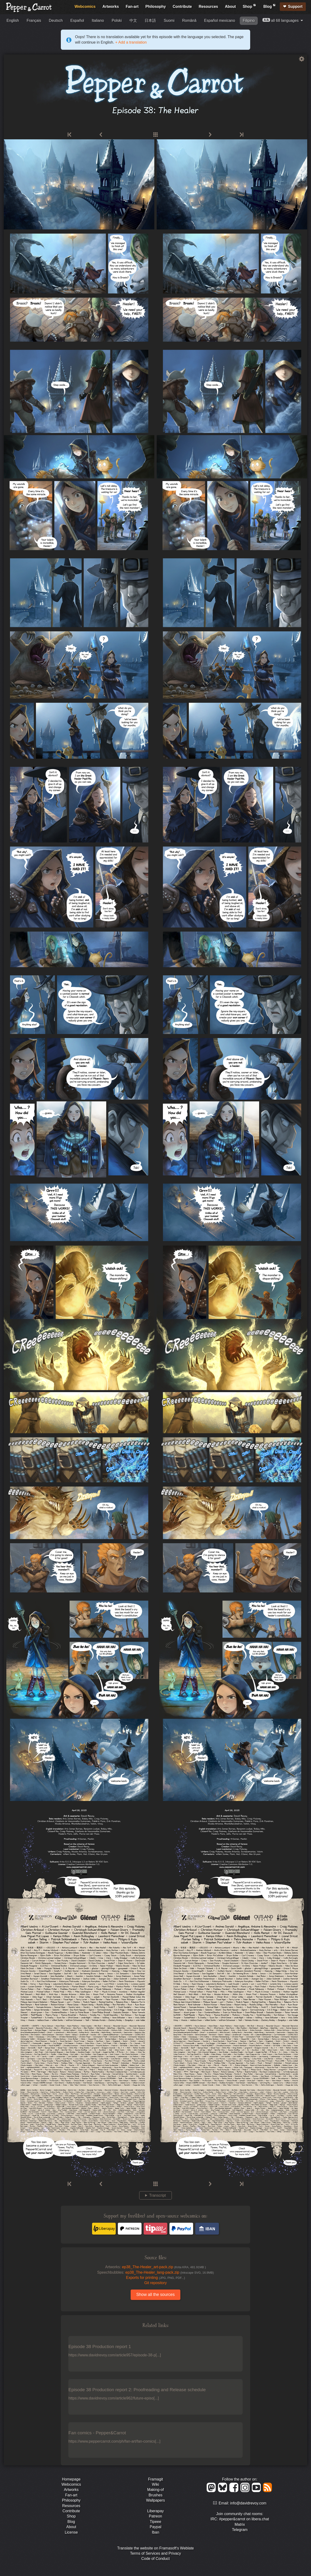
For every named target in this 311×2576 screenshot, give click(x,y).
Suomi (169, 20)
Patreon (155, 2516)
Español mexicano (219, 20)
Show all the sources (155, 2294)
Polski (117, 20)
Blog (269, 6)
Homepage (71, 2479)
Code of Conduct (155, 2559)
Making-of (155, 2490)
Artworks (110, 7)
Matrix (240, 2524)
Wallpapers (155, 2500)
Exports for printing (155, 2278)
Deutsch (56, 20)
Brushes (156, 2495)
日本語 (150, 20)
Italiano (98, 20)
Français (34, 20)
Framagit (155, 2479)
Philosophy (155, 7)
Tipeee (155, 2522)
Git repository (155, 2283)
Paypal (155, 2527)
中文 (133, 20)
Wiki (155, 2484)
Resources (208, 7)
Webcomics (85, 7)
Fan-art (132, 7)
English (12, 20)
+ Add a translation (130, 42)
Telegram (240, 2530)
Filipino (249, 20)
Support (295, 7)
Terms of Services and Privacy (155, 2553)
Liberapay (155, 2511)
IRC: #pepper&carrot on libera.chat (239, 2519)
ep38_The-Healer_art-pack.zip (164, 2267)
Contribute (182, 7)
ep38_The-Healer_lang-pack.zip (169, 2272)
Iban (155, 2532)
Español (77, 20)
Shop (249, 6)
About (230, 7)
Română (189, 20)
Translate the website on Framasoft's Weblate (155, 2548)
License (71, 2532)
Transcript (157, 2195)
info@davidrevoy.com (248, 2503)
